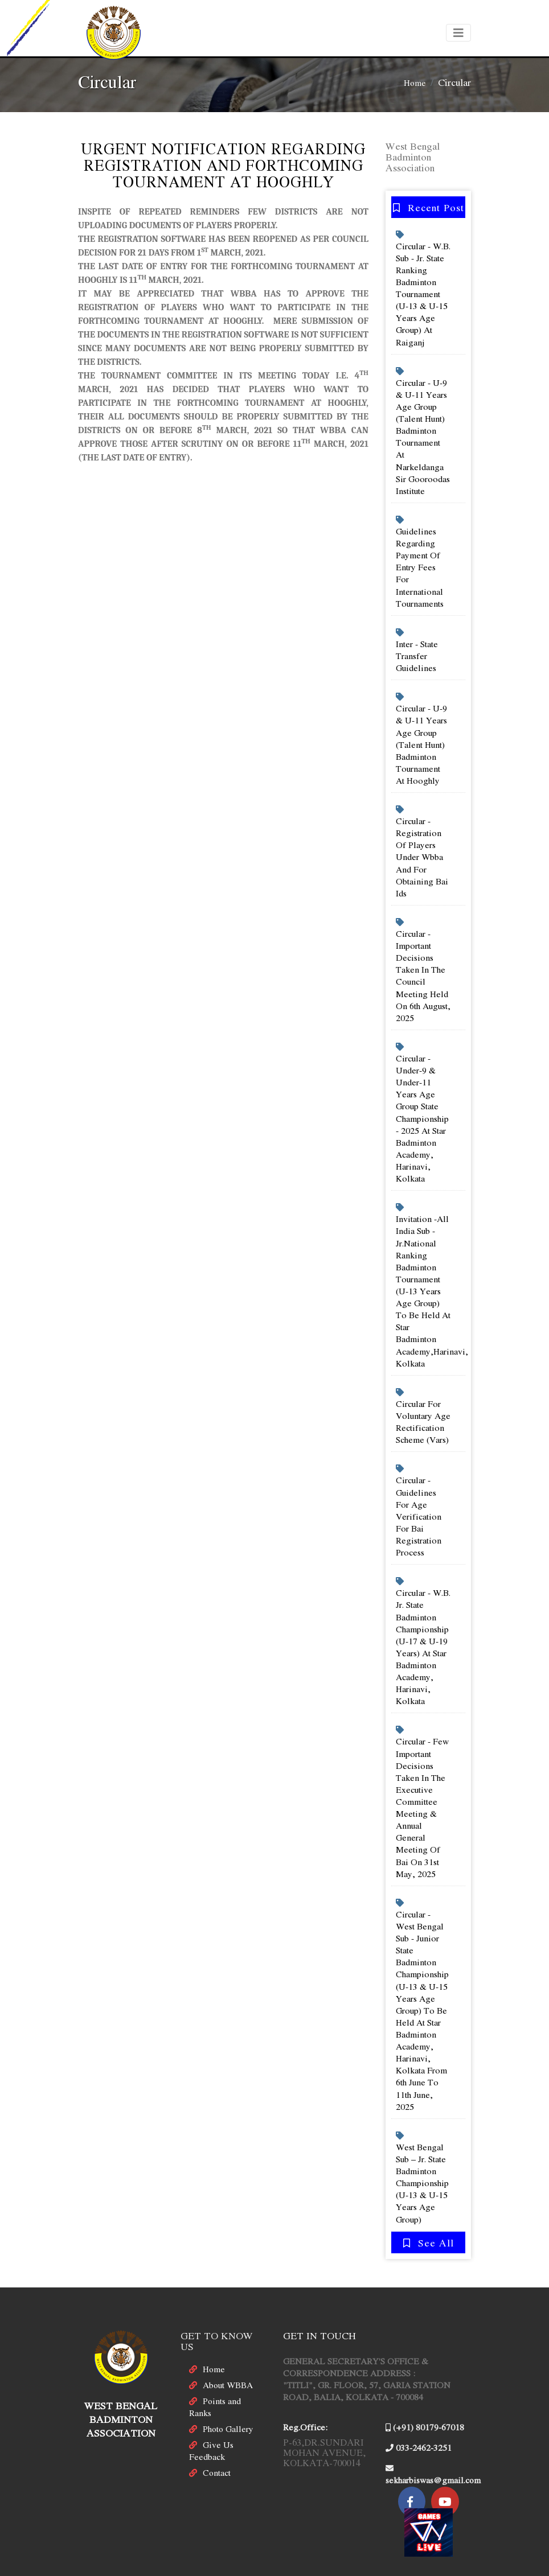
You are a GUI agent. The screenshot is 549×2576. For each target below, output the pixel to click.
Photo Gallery (228, 2395)
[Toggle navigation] (458, 33)
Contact (217, 2439)
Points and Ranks (215, 2373)
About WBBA (228, 2351)
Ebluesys (361, 2567)
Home (415, 82)
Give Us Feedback (211, 2417)
